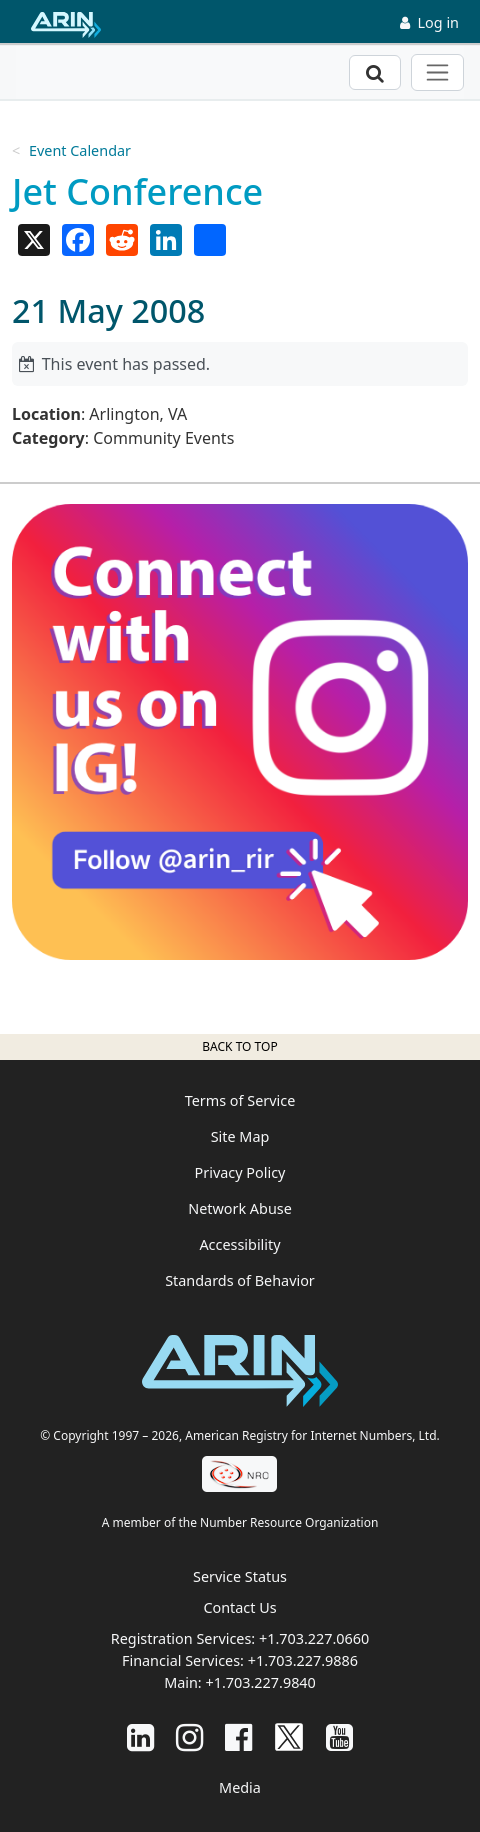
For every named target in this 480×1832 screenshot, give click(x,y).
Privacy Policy (240, 1172)
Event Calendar (80, 150)
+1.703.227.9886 (303, 1660)
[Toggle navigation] (437, 72)
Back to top (239, 1046)
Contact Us (239, 1607)
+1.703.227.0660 (314, 1638)
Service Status (240, 1576)
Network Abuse (240, 1208)
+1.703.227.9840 (260, 1682)
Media (240, 1787)
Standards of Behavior (240, 1280)
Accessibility (239, 1244)
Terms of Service (240, 1100)
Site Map (240, 1136)
